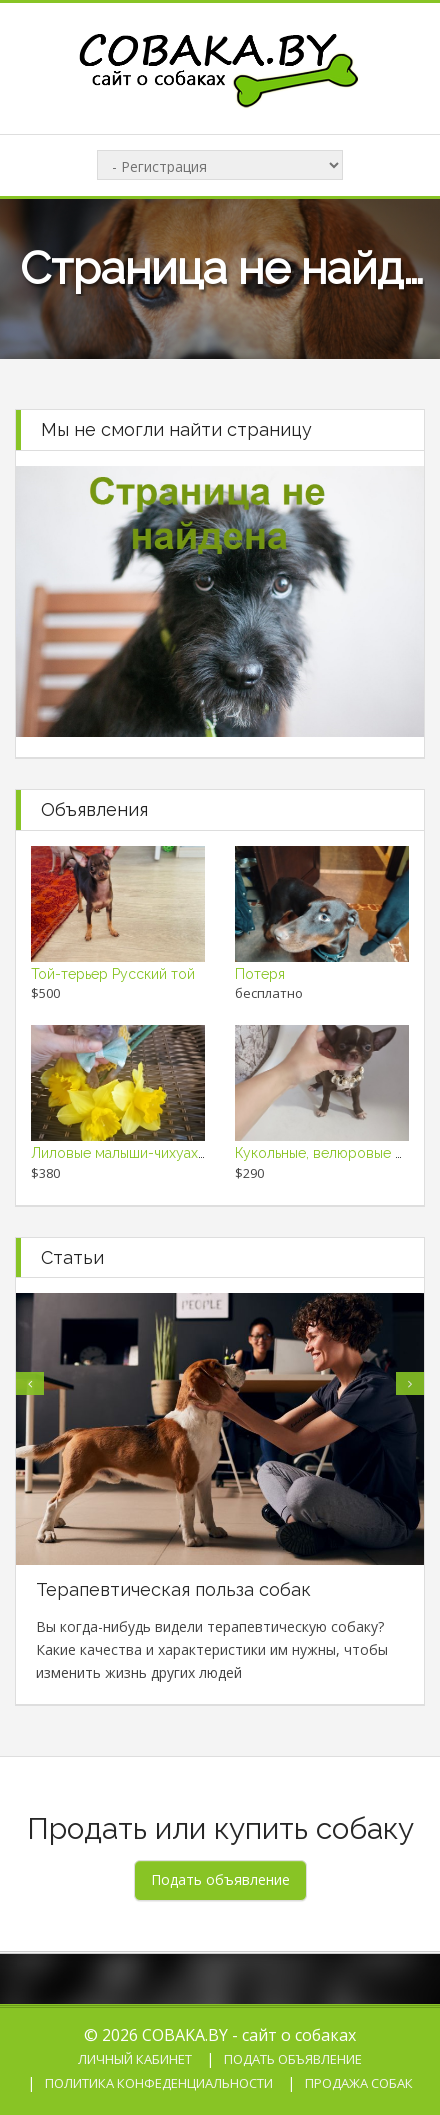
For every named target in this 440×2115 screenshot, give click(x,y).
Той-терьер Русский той (113, 974)
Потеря (260, 974)
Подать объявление (293, 2059)
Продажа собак (359, 2083)
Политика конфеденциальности (159, 2083)
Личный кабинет (135, 2059)
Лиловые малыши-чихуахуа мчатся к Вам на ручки (198, 1153)
